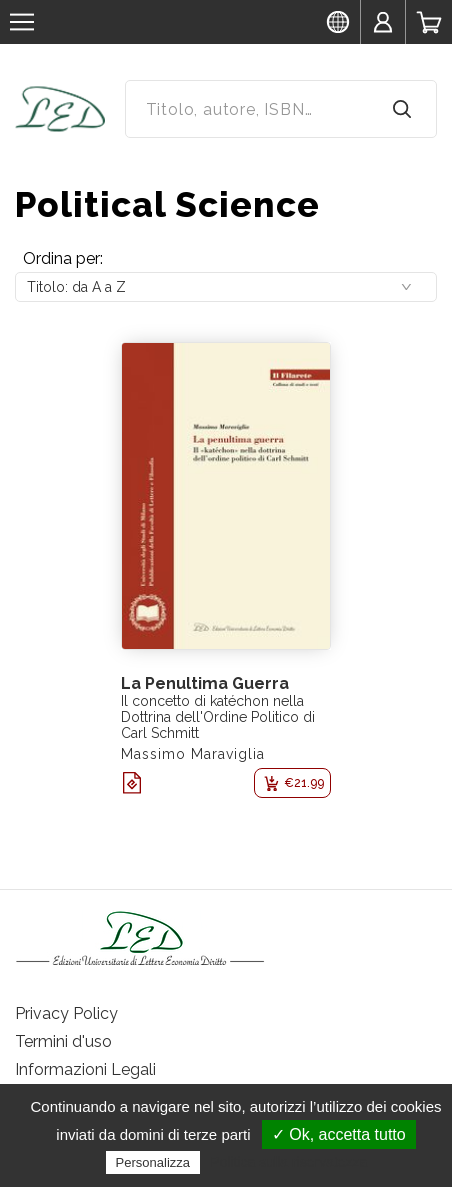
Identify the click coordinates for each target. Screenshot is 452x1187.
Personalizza (153, 1162)
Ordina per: (63, 258)
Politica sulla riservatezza (288, 1162)
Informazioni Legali (85, 1069)
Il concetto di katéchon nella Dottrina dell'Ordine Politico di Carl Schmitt (218, 717)
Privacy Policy (66, 1013)
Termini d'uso (63, 1041)
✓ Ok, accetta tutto (339, 1134)
